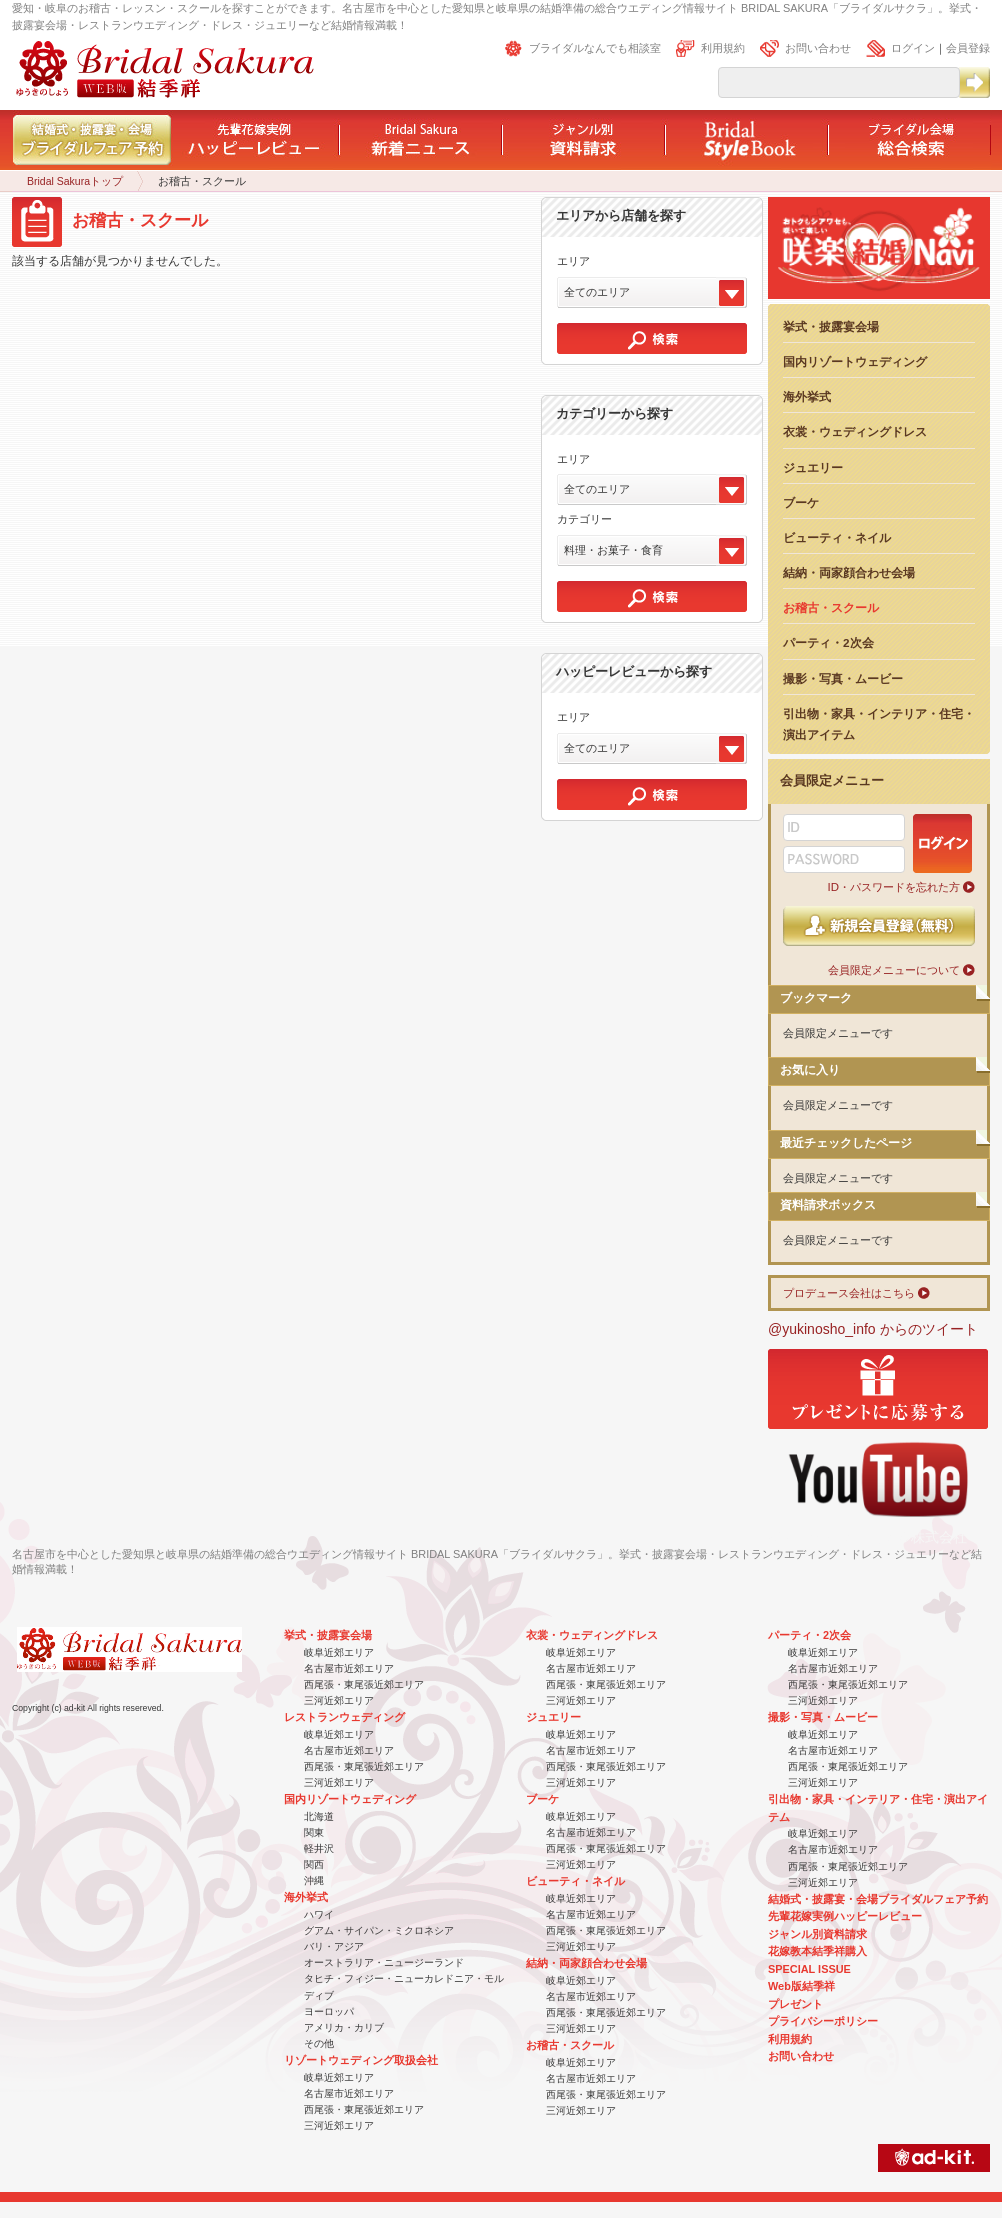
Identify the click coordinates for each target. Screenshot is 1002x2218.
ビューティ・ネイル (837, 537)
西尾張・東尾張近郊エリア (364, 1684)
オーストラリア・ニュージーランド (384, 1962)
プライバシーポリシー (823, 2021)
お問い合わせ (818, 48)
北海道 (319, 1816)
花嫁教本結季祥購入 (817, 1951)
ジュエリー (813, 467)
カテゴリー (584, 519)
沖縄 (314, 1880)
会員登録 (968, 48)
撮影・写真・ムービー (843, 678)
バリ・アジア (334, 1946)
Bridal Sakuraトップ (75, 181)
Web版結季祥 (801, 1986)
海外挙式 (807, 396)
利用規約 (723, 48)
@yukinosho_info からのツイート (873, 1329)
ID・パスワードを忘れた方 (894, 887)
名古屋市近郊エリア (349, 1668)
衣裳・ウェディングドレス (855, 431)
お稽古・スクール (831, 607)
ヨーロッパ (329, 2011)
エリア (573, 261)
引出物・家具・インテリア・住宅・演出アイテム (879, 724)
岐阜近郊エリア (339, 1652)
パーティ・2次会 (828, 642)
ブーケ (801, 502)
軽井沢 (319, 1848)
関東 (314, 1832)
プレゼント (795, 2004)
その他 (319, 2043)
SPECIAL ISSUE (809, 1969)
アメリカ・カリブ (344, 2027)
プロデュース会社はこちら (849, 1293)
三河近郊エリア (339, 1700)
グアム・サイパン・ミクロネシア (379, 1930)
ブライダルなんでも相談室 (595, 48)
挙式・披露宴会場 (831, 326)
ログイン (913, 48)
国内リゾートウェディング (855, 361)
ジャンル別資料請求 (817, 1934)
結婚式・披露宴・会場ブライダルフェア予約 (878, 1899)
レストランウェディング (344, 1717)
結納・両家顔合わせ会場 (849, 572)
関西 (314, 1864)
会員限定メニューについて (894, 970)
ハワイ (319, 1914)
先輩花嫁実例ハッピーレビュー (845, 1916)
